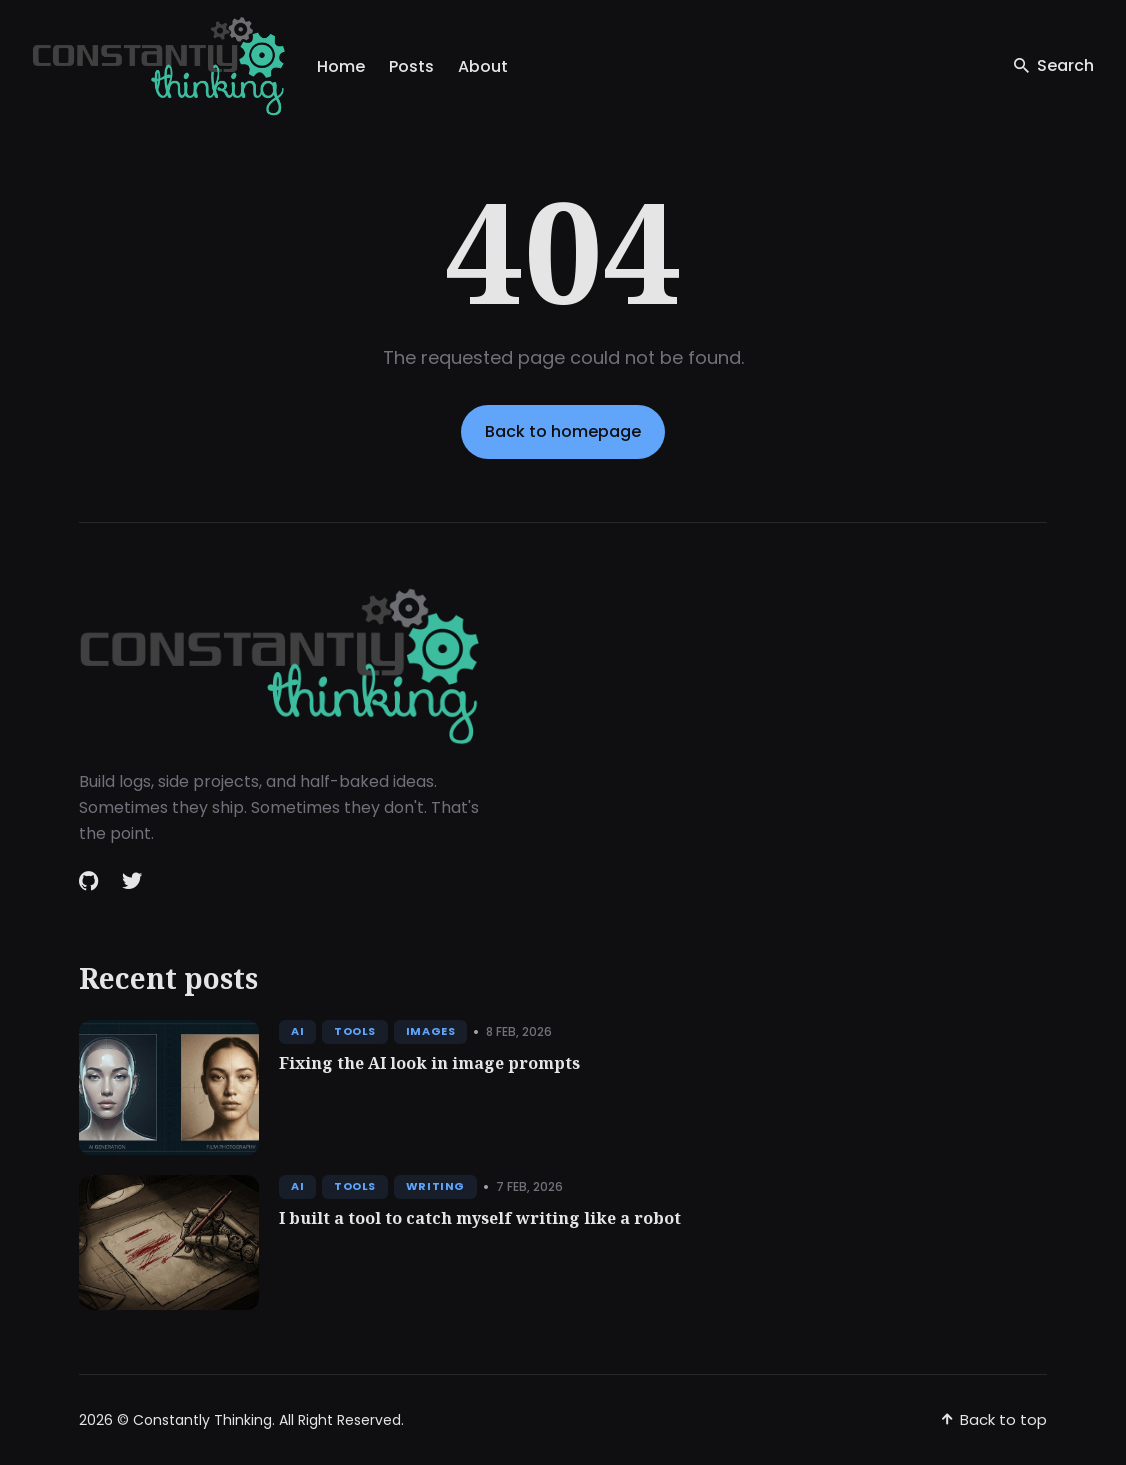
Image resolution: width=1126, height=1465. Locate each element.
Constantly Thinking (202, 1420)
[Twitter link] (132, 881)
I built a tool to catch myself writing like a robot (480, 1218)
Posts (411, 66)
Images (430, 1031)
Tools (355, 1031)
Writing (435, 1186)
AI (297, 1031)
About (483, 66)
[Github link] (90, 881)
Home (341, 66)
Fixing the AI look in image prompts (429, 1063)
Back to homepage (563, 431)
